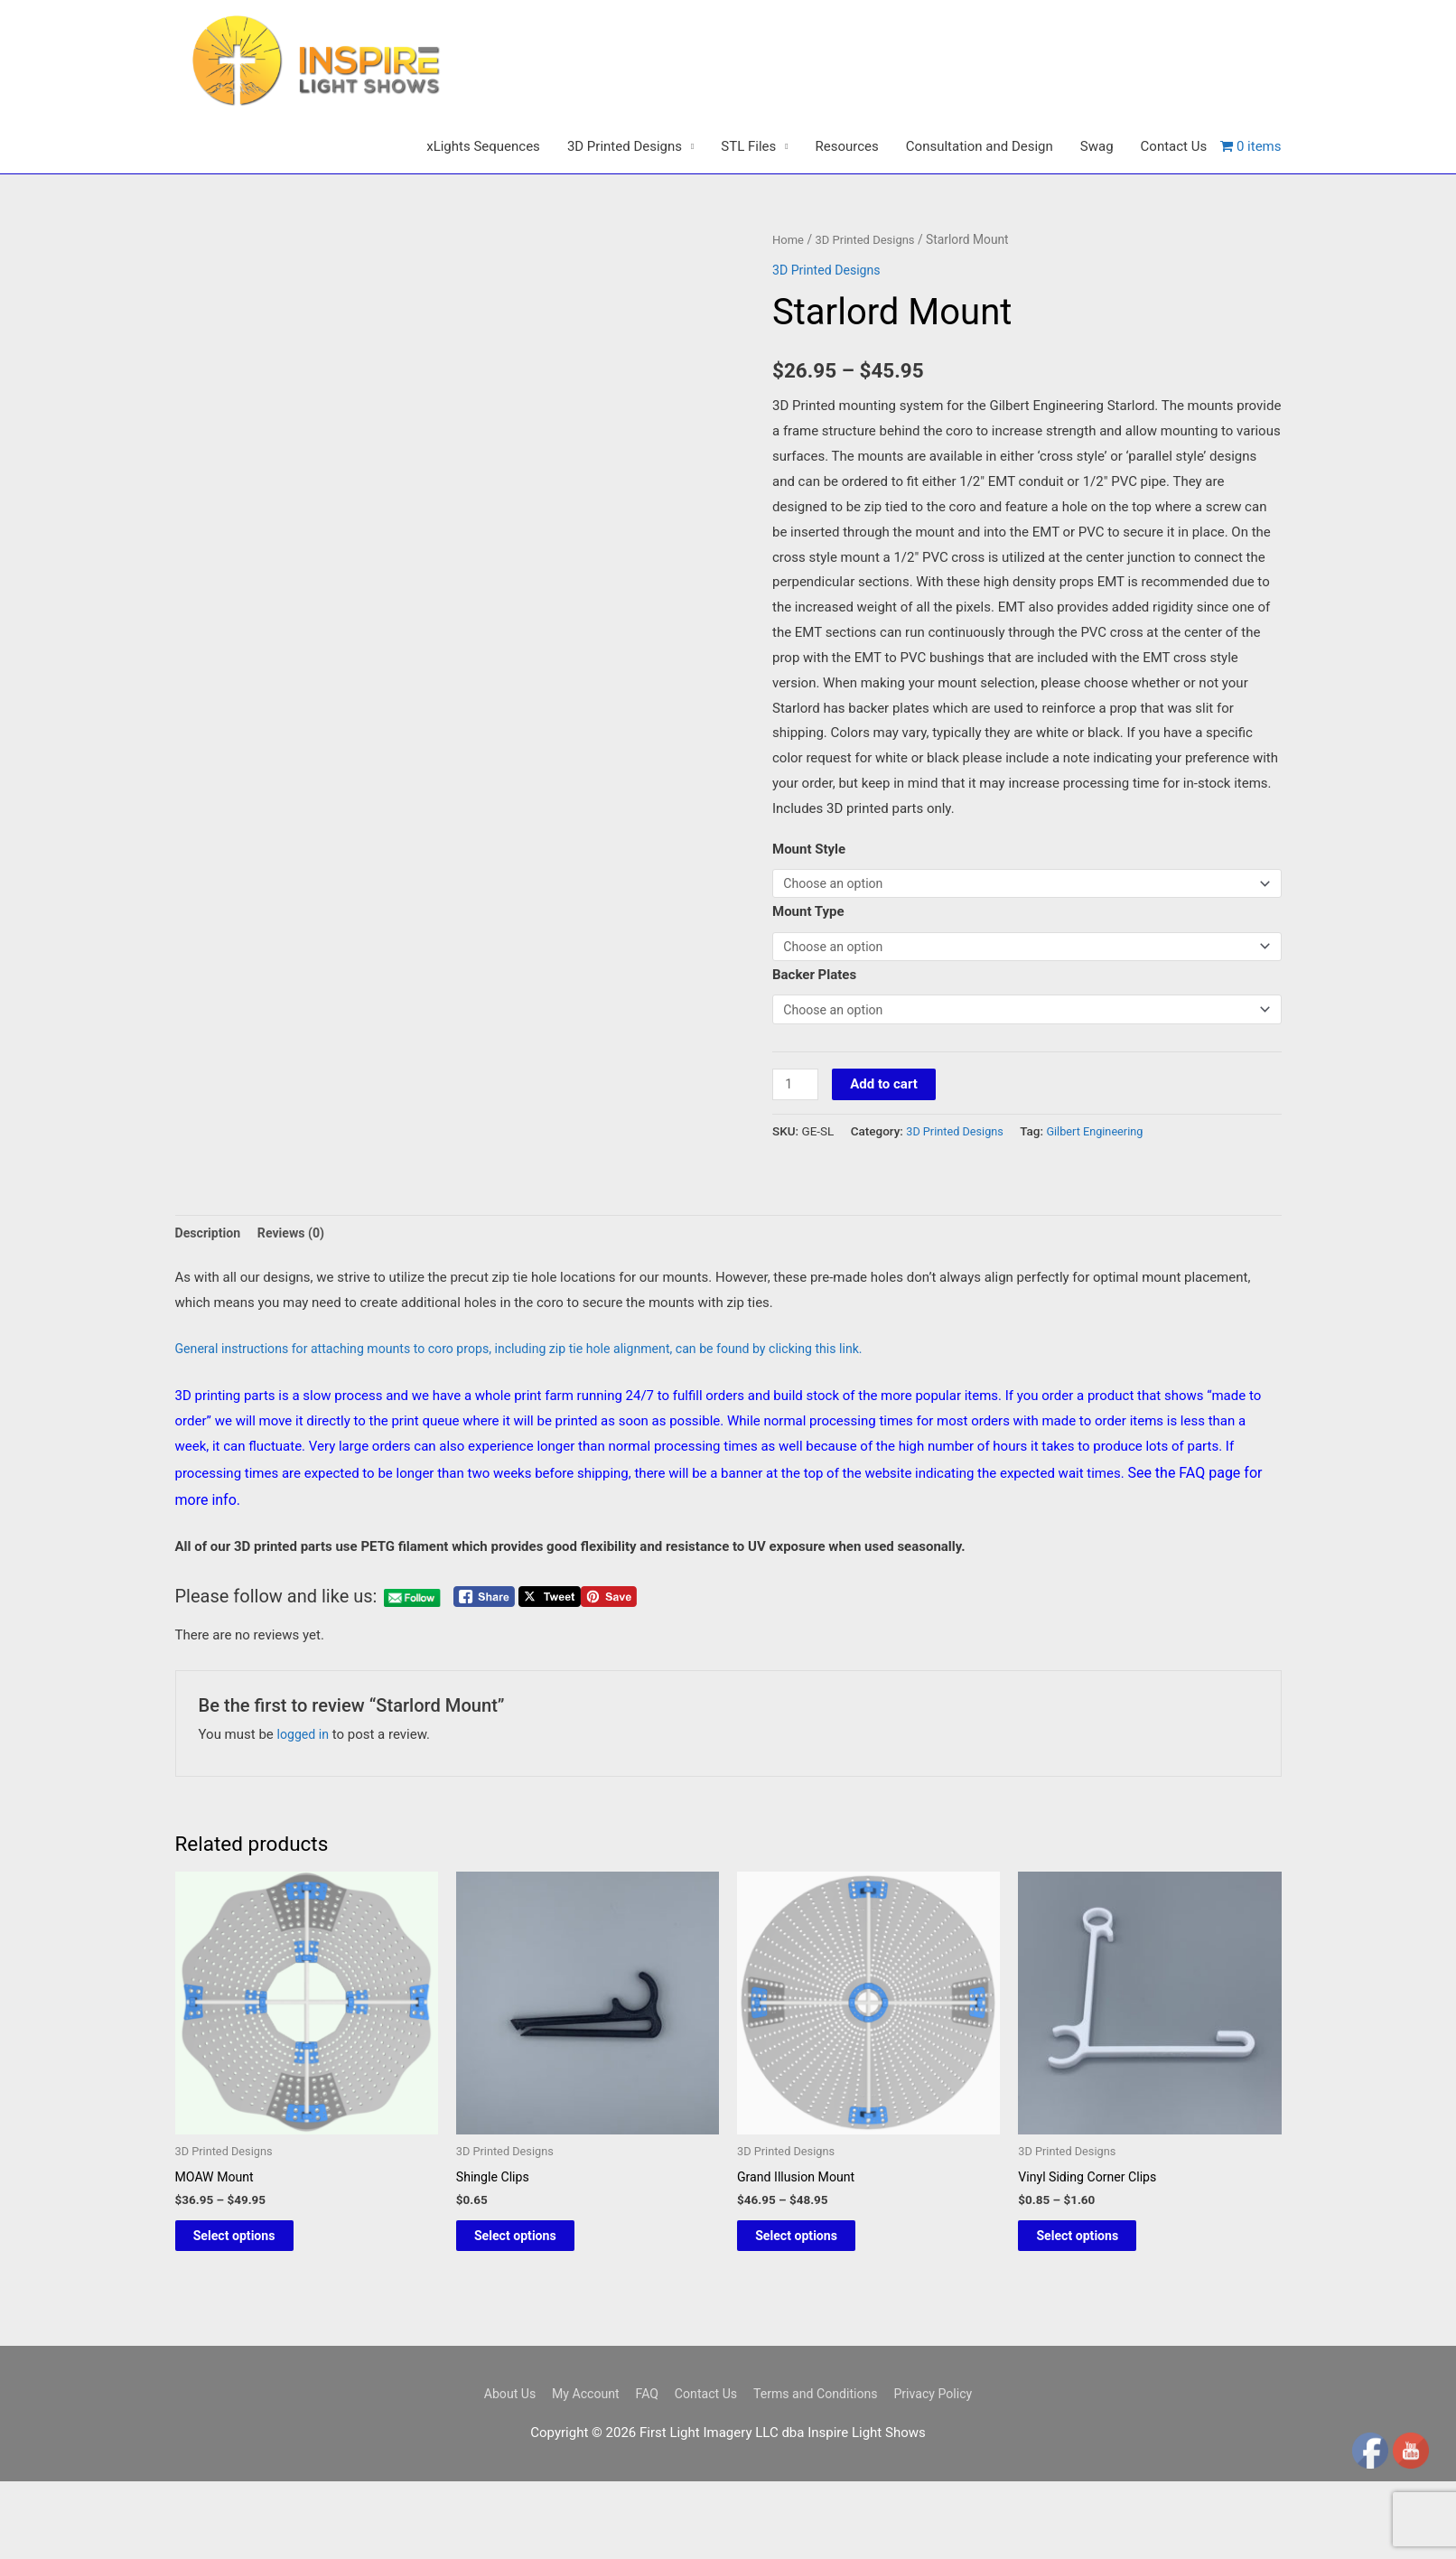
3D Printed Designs (624, 205)
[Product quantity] (796, 1151)
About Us (496, 2470)
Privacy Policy (944, 2470)
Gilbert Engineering (1103, 1198)
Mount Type (808, 974)
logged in (304, 1804)
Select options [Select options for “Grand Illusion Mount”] (817, 2309)
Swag (1097, 205)
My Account (576, 2470)
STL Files (748, 205)
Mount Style (808, 908)
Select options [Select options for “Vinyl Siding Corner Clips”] (1098, 2309)
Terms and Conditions (820, 2470)
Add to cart (886, 1151)
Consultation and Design (979, 205)
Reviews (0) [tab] (296, 1301)
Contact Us (1174, 205)
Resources (847, 205)
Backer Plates (814, 1039)
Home (789, 298)
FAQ (642, 2470)
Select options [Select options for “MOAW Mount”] (255, 2309)
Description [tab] (210, 1301)
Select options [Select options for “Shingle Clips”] (536, 2309)
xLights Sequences (483, 205)
